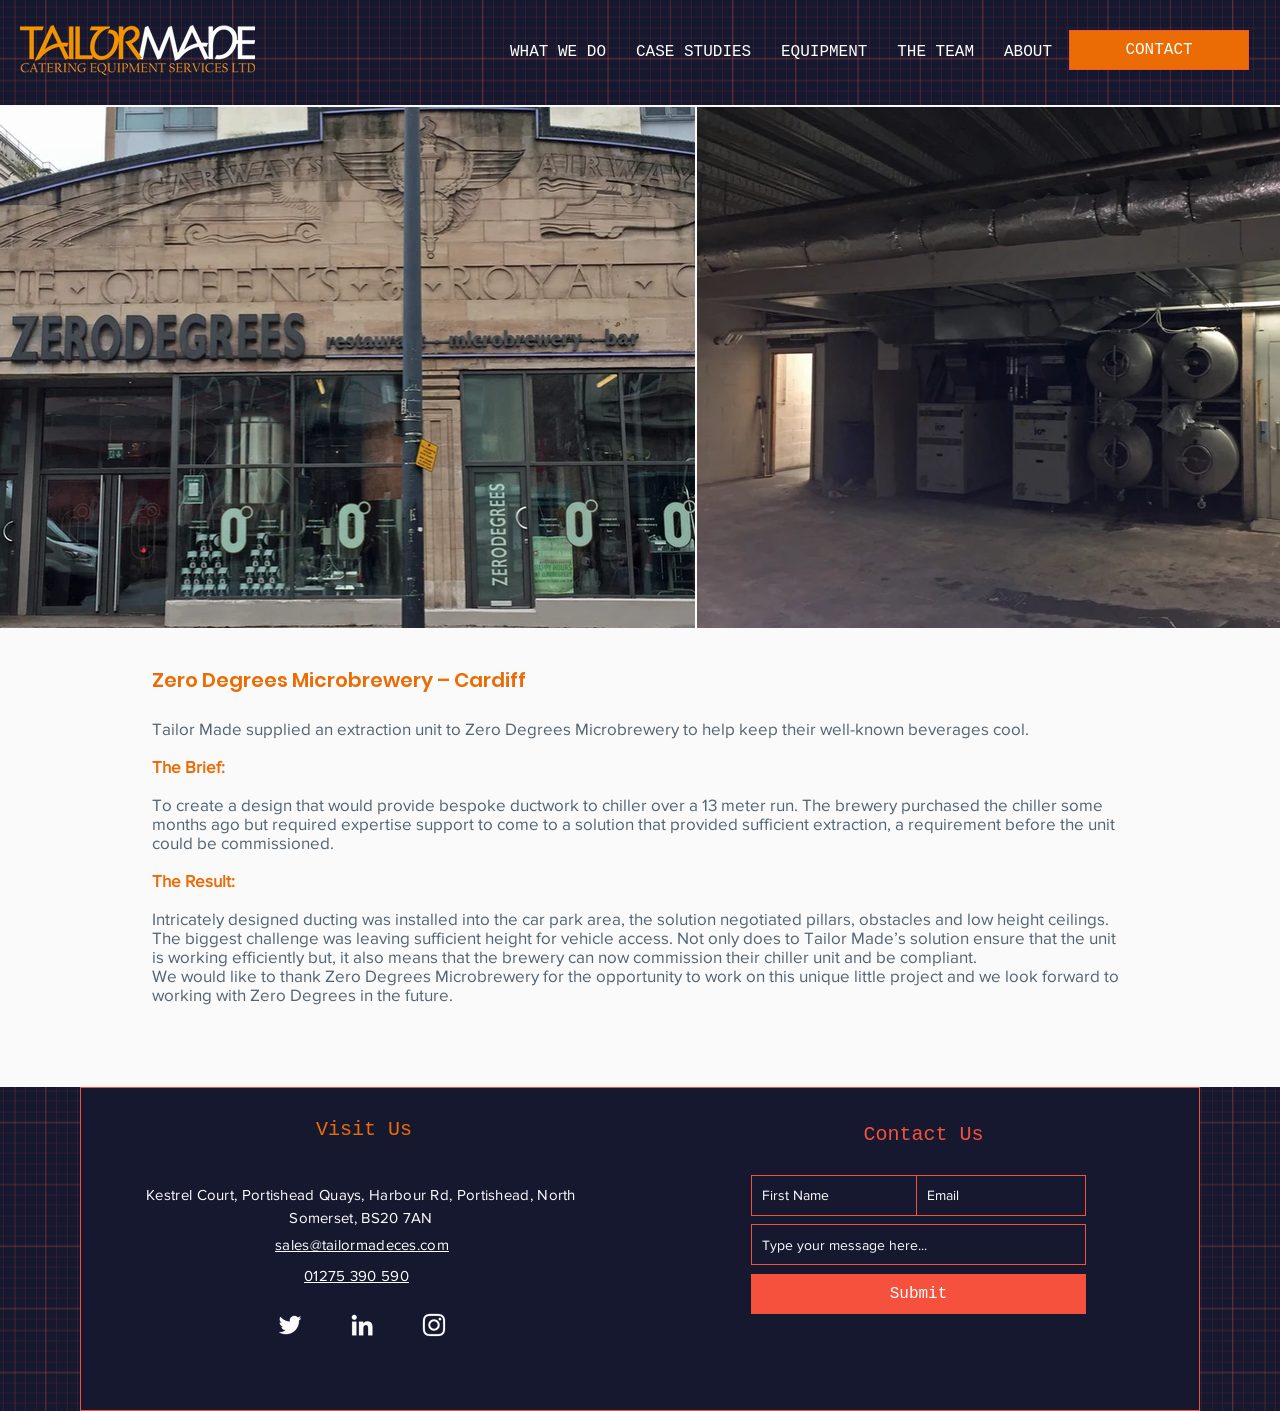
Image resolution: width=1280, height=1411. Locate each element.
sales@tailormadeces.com (362, 1244)
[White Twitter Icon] (290, 1325)
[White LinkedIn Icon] (362, 1325)
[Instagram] (434, 1325)
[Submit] (918, 1294)
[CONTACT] (1159, 50)
